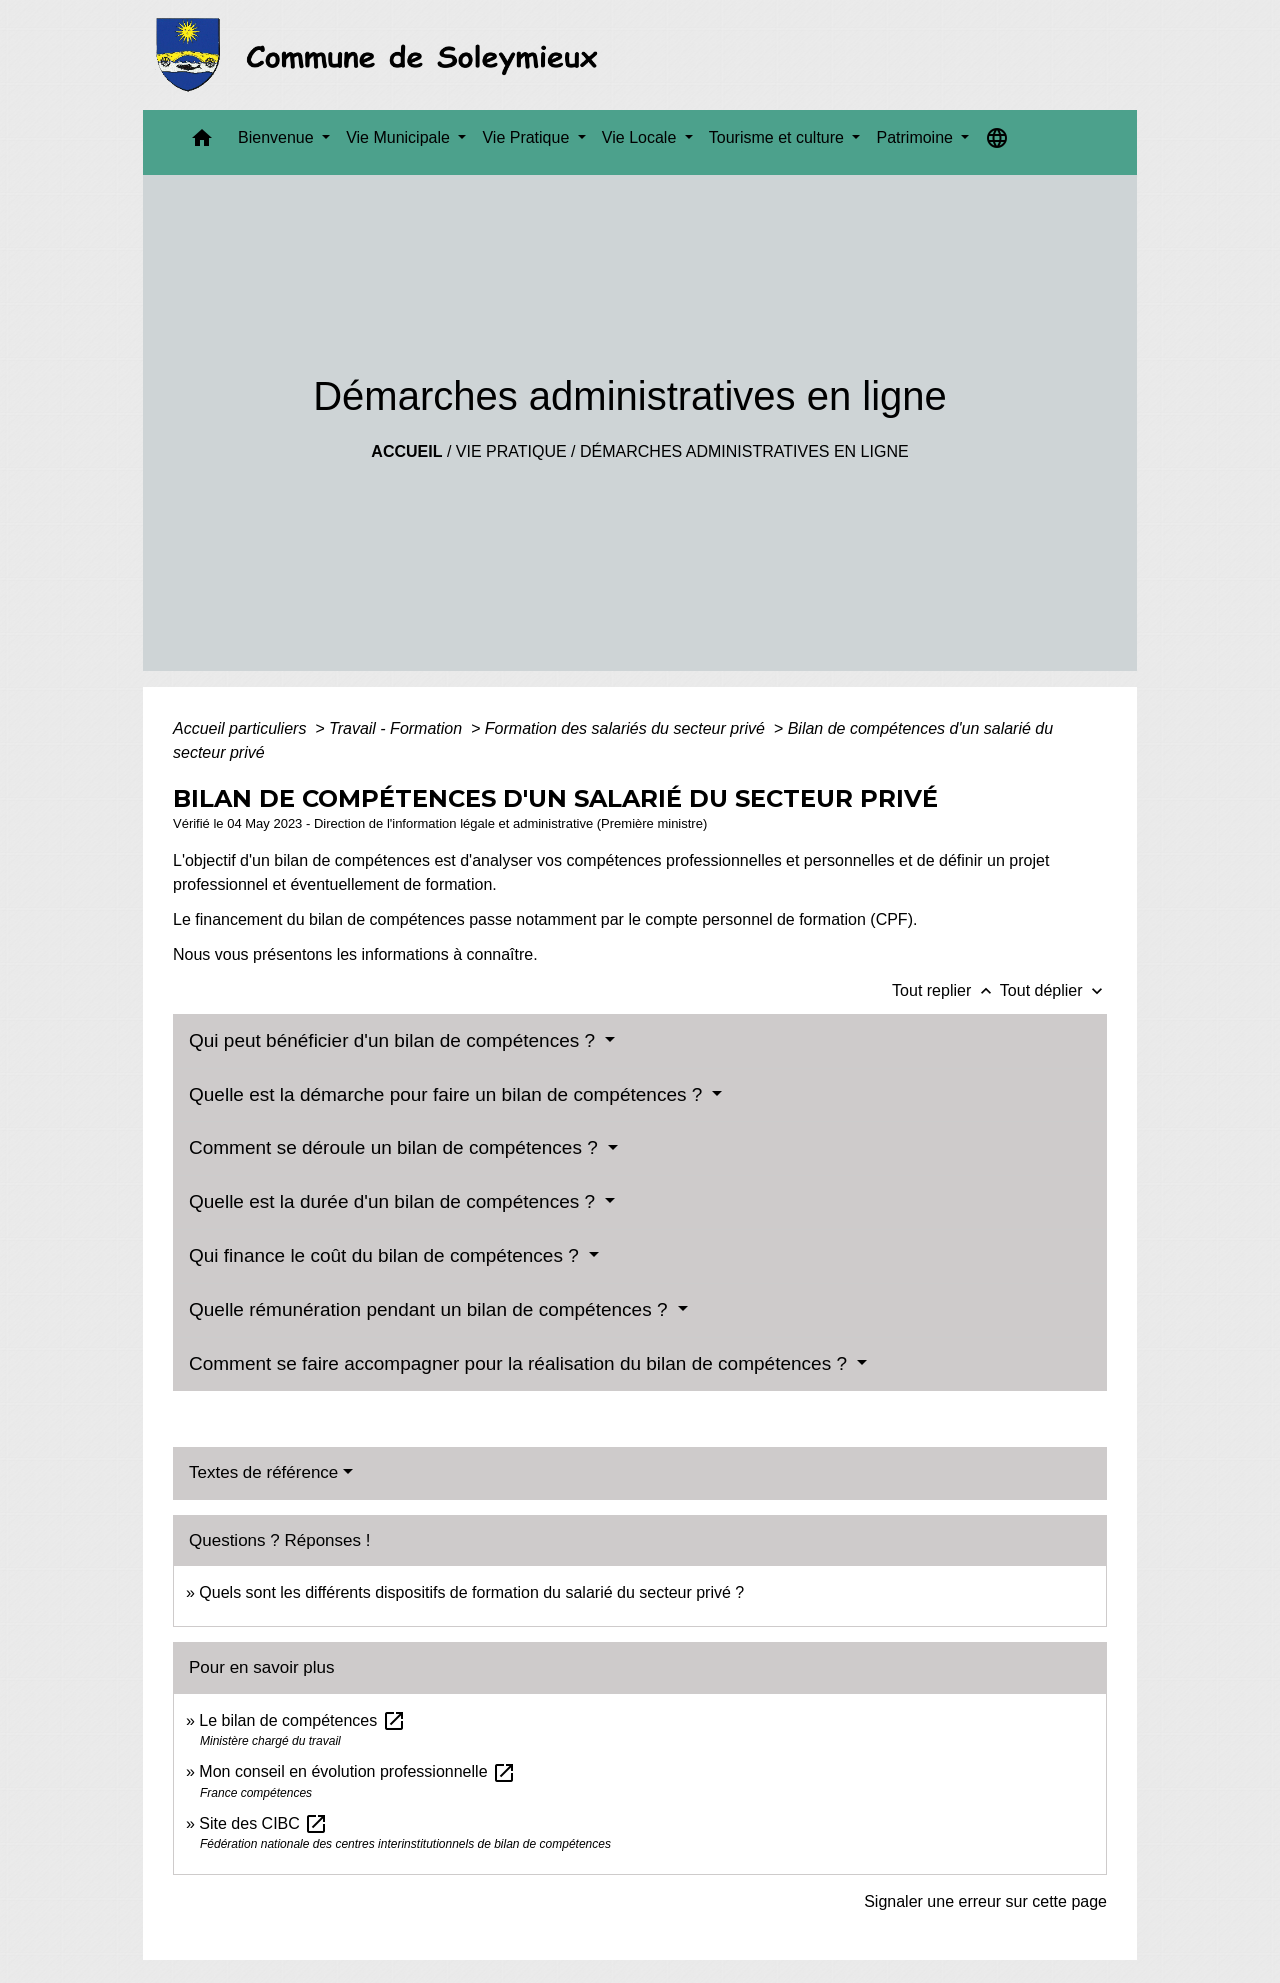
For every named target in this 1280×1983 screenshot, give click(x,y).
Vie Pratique (511, 451)
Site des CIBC (263, 1823)
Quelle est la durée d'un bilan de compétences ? (394, 1201)
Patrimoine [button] (916, 137)
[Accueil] (382, 55)
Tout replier (946, 990)
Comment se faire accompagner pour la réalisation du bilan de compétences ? (520, 1363)
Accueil (406, 451)
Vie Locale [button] (641, 137)
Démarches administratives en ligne (744, 451)
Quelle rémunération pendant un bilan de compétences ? (431, 1309)
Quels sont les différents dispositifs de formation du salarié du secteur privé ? (471, 1592)
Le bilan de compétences (302, 1720)
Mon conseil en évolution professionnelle (357, 1771)
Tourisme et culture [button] (779, 137)
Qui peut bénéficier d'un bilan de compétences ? (394, 1040)
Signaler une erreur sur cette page (985, 1901)
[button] (202, 142)
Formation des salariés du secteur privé (627, 728)
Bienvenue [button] (278, 137)
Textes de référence (263, 1472)
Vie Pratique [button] (527, 137)
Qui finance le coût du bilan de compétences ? (386, 1255)
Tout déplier (1053, 990)
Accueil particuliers (242, 728)
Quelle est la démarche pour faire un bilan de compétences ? (448, 1094)
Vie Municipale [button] (400, 137)
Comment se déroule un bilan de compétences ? (396, 1147)
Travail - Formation (398, 728)
